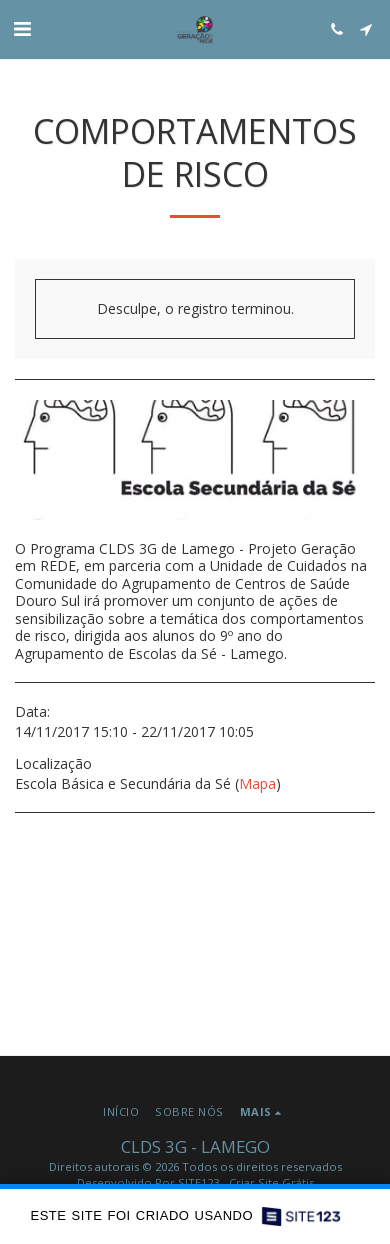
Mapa (257, 783)
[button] (22, 28)
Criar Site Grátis (271, 1182)
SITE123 (198, 1182)
